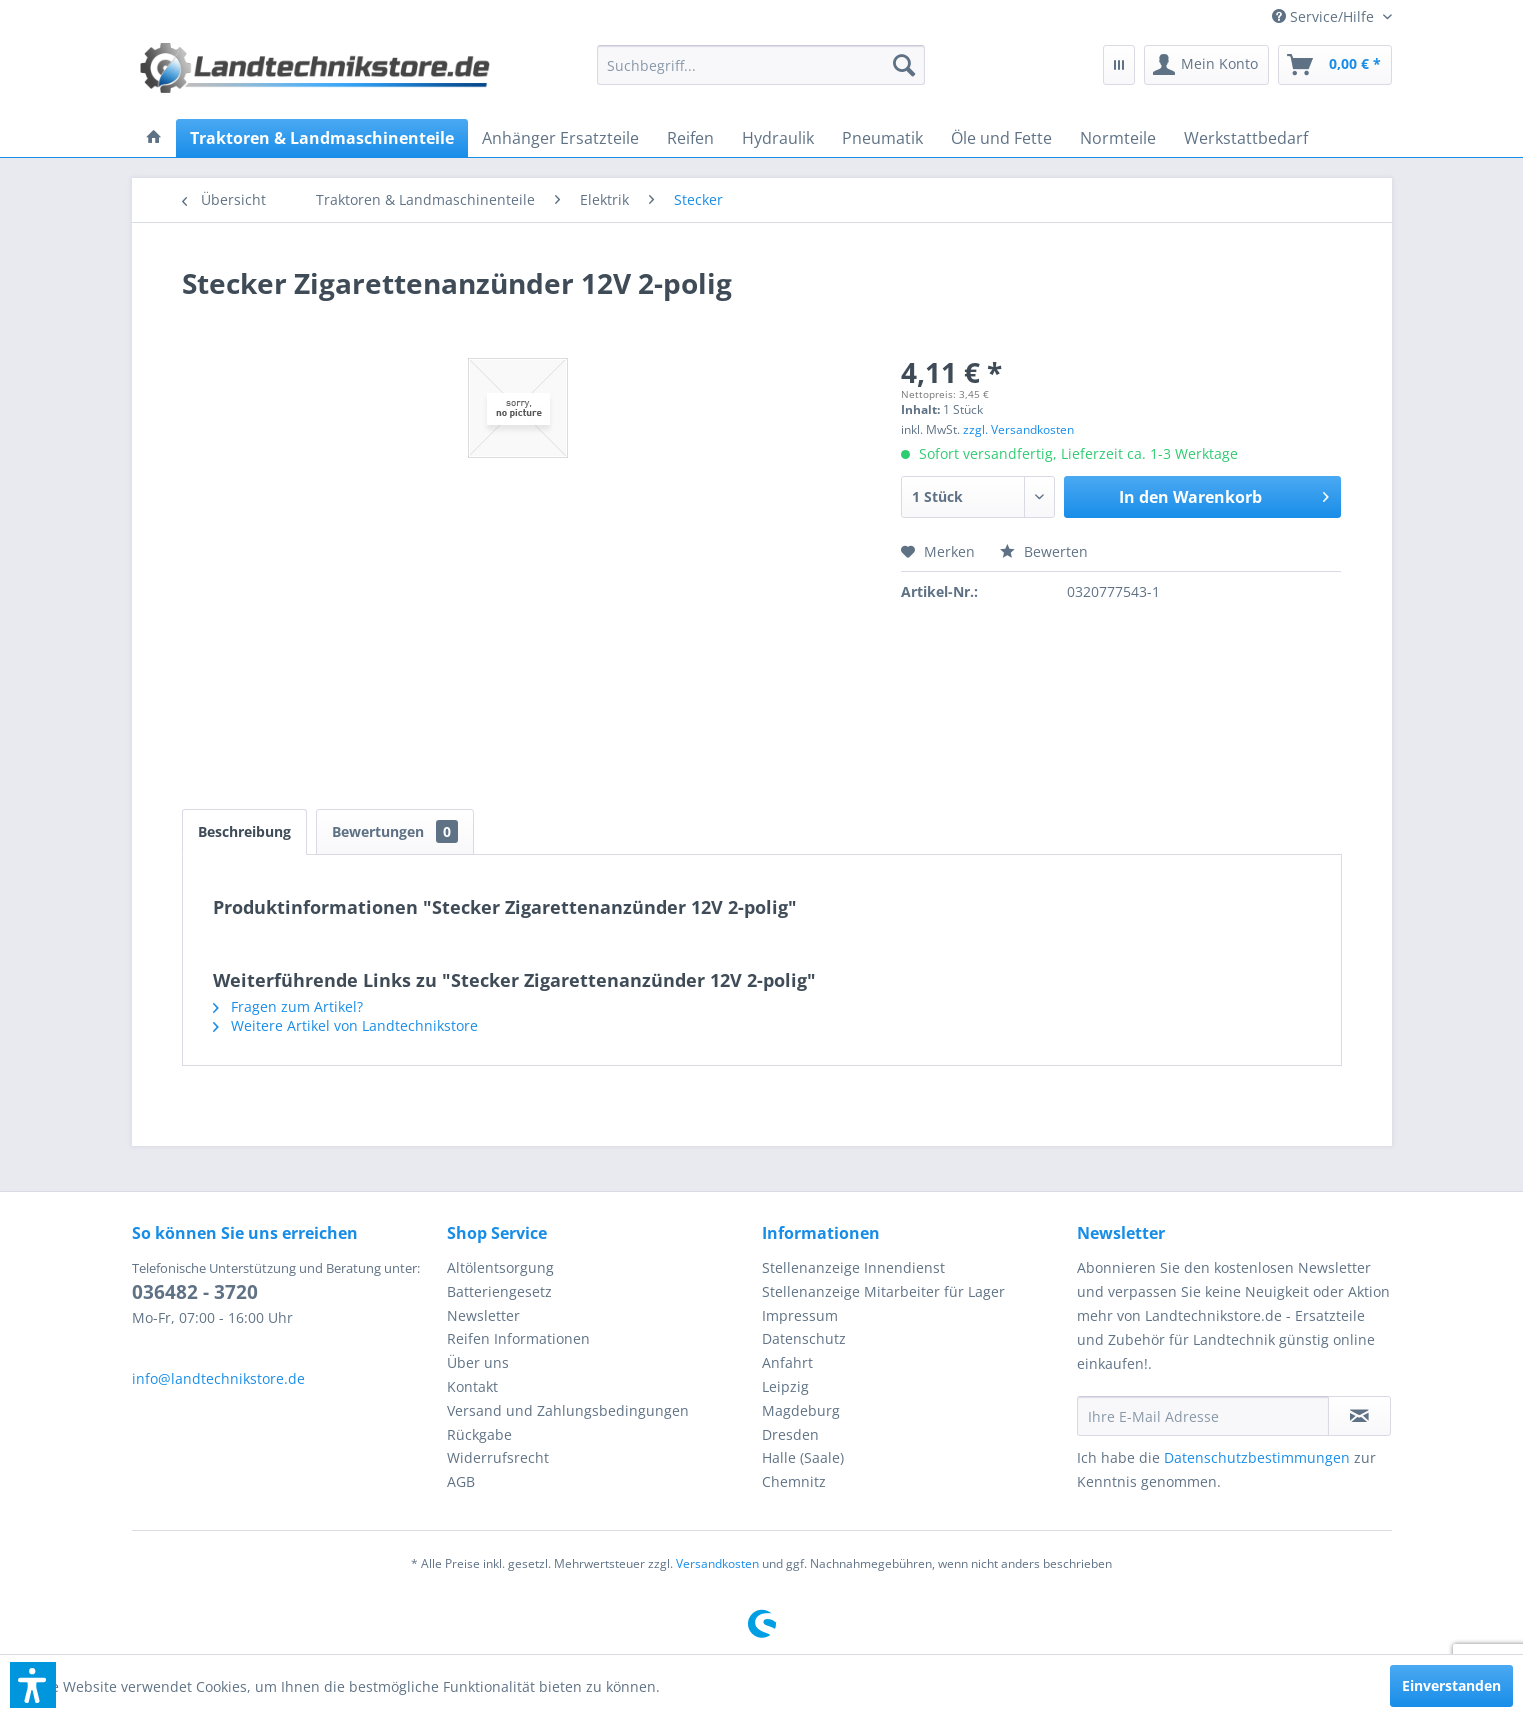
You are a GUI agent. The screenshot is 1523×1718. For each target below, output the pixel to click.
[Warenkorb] (1335, 65)
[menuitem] (1324, 16)
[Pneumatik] (882, 138)
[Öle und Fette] (1001, 138)
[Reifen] (690, 138)
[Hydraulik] (778, 138)
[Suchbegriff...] (761, 65)
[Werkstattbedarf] (1246, 138)
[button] (33, 1685)
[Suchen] (904, 65)
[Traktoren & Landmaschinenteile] (322, 138)
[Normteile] (1118, 138)
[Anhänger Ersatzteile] (560, 138)
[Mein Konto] (1206, 65)
